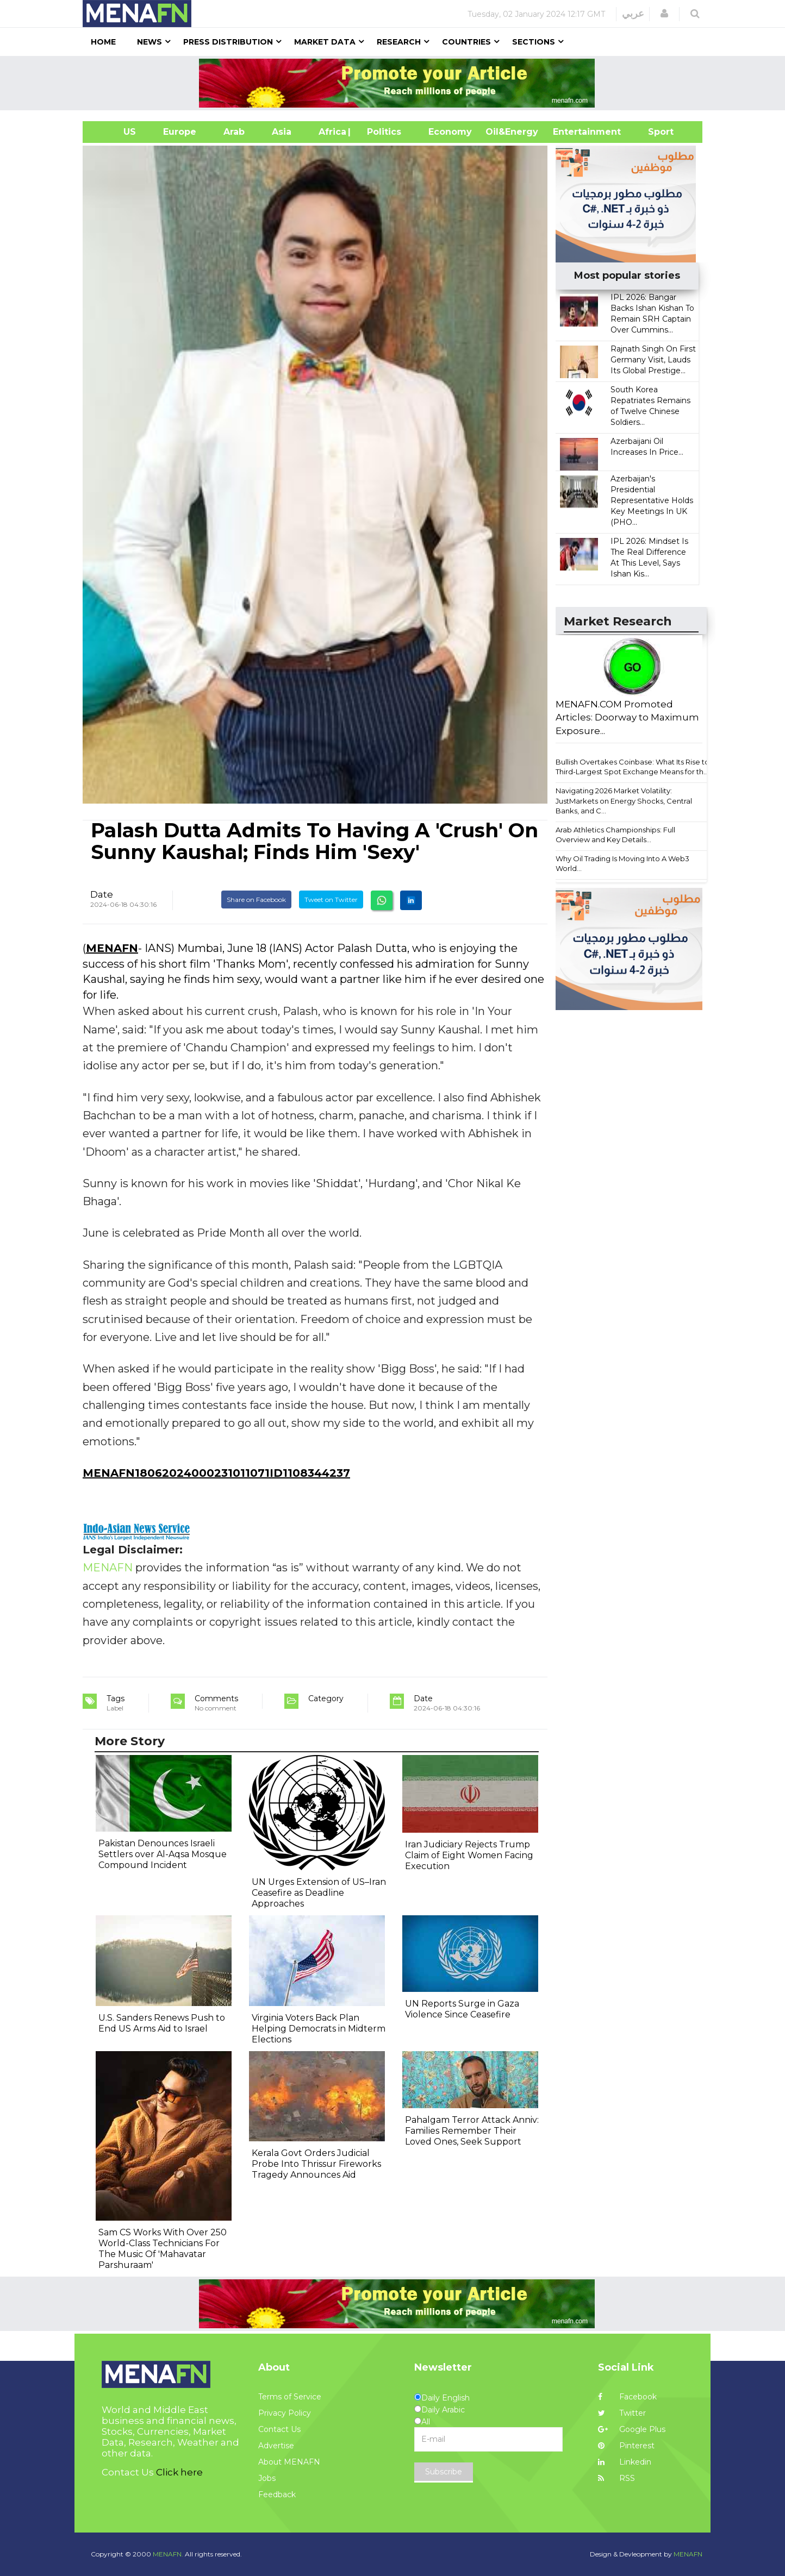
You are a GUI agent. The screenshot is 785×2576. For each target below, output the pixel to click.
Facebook (627, 2397)
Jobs (267, 2478)
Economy (450, 132)
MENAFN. (168, 2554)
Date (101, 894)
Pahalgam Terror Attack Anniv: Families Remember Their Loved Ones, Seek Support (472, 2131)
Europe (179, 132)
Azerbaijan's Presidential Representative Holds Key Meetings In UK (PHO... (651, 500)
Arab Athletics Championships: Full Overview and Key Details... (615, 834)
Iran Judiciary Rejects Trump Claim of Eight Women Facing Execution (469, 1855)
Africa (331, 132)
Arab (234, 132)
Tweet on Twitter (331, 899)
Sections (533, 42)
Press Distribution (228, 42)
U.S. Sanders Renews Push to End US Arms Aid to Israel (161, 2023)
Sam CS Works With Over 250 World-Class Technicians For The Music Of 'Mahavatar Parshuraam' (162, 2248)
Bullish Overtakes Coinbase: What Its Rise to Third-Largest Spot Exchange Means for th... (632, 766)
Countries (466, 42)
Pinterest (626, 2445)
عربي (633, 14)
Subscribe (443, 2472)
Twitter (622, 2413)
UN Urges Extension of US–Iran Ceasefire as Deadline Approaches (319, 1893)
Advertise (276, 2445)
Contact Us (279, 2429)
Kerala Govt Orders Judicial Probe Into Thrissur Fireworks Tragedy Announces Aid (316, 2164)
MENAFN (112, 948)
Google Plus (631, 2429)
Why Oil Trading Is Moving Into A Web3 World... (622, 863)
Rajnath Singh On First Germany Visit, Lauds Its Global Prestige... (653, 359)
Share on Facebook (256, 899)
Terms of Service (289, 2397)
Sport (654, 132)
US (116, 132)
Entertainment (570, 132)
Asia (281, 132)
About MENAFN (289, 2462)
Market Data (325, 42)
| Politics (381, 132)
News (149, 42)
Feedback (277, 2494)
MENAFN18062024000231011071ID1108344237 (216, 1473)
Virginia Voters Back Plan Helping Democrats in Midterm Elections (318, 2029)
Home (103, 42)
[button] (664, 14)
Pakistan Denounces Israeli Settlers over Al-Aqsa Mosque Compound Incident (162, 1854)
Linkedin (624, 2462)
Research (399, 42)
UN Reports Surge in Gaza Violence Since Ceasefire (462, 2009)
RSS (616, 2478)
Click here (179, 2472)
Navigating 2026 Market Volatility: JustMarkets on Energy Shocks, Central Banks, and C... (624, 800)
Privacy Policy (284, 2413)
